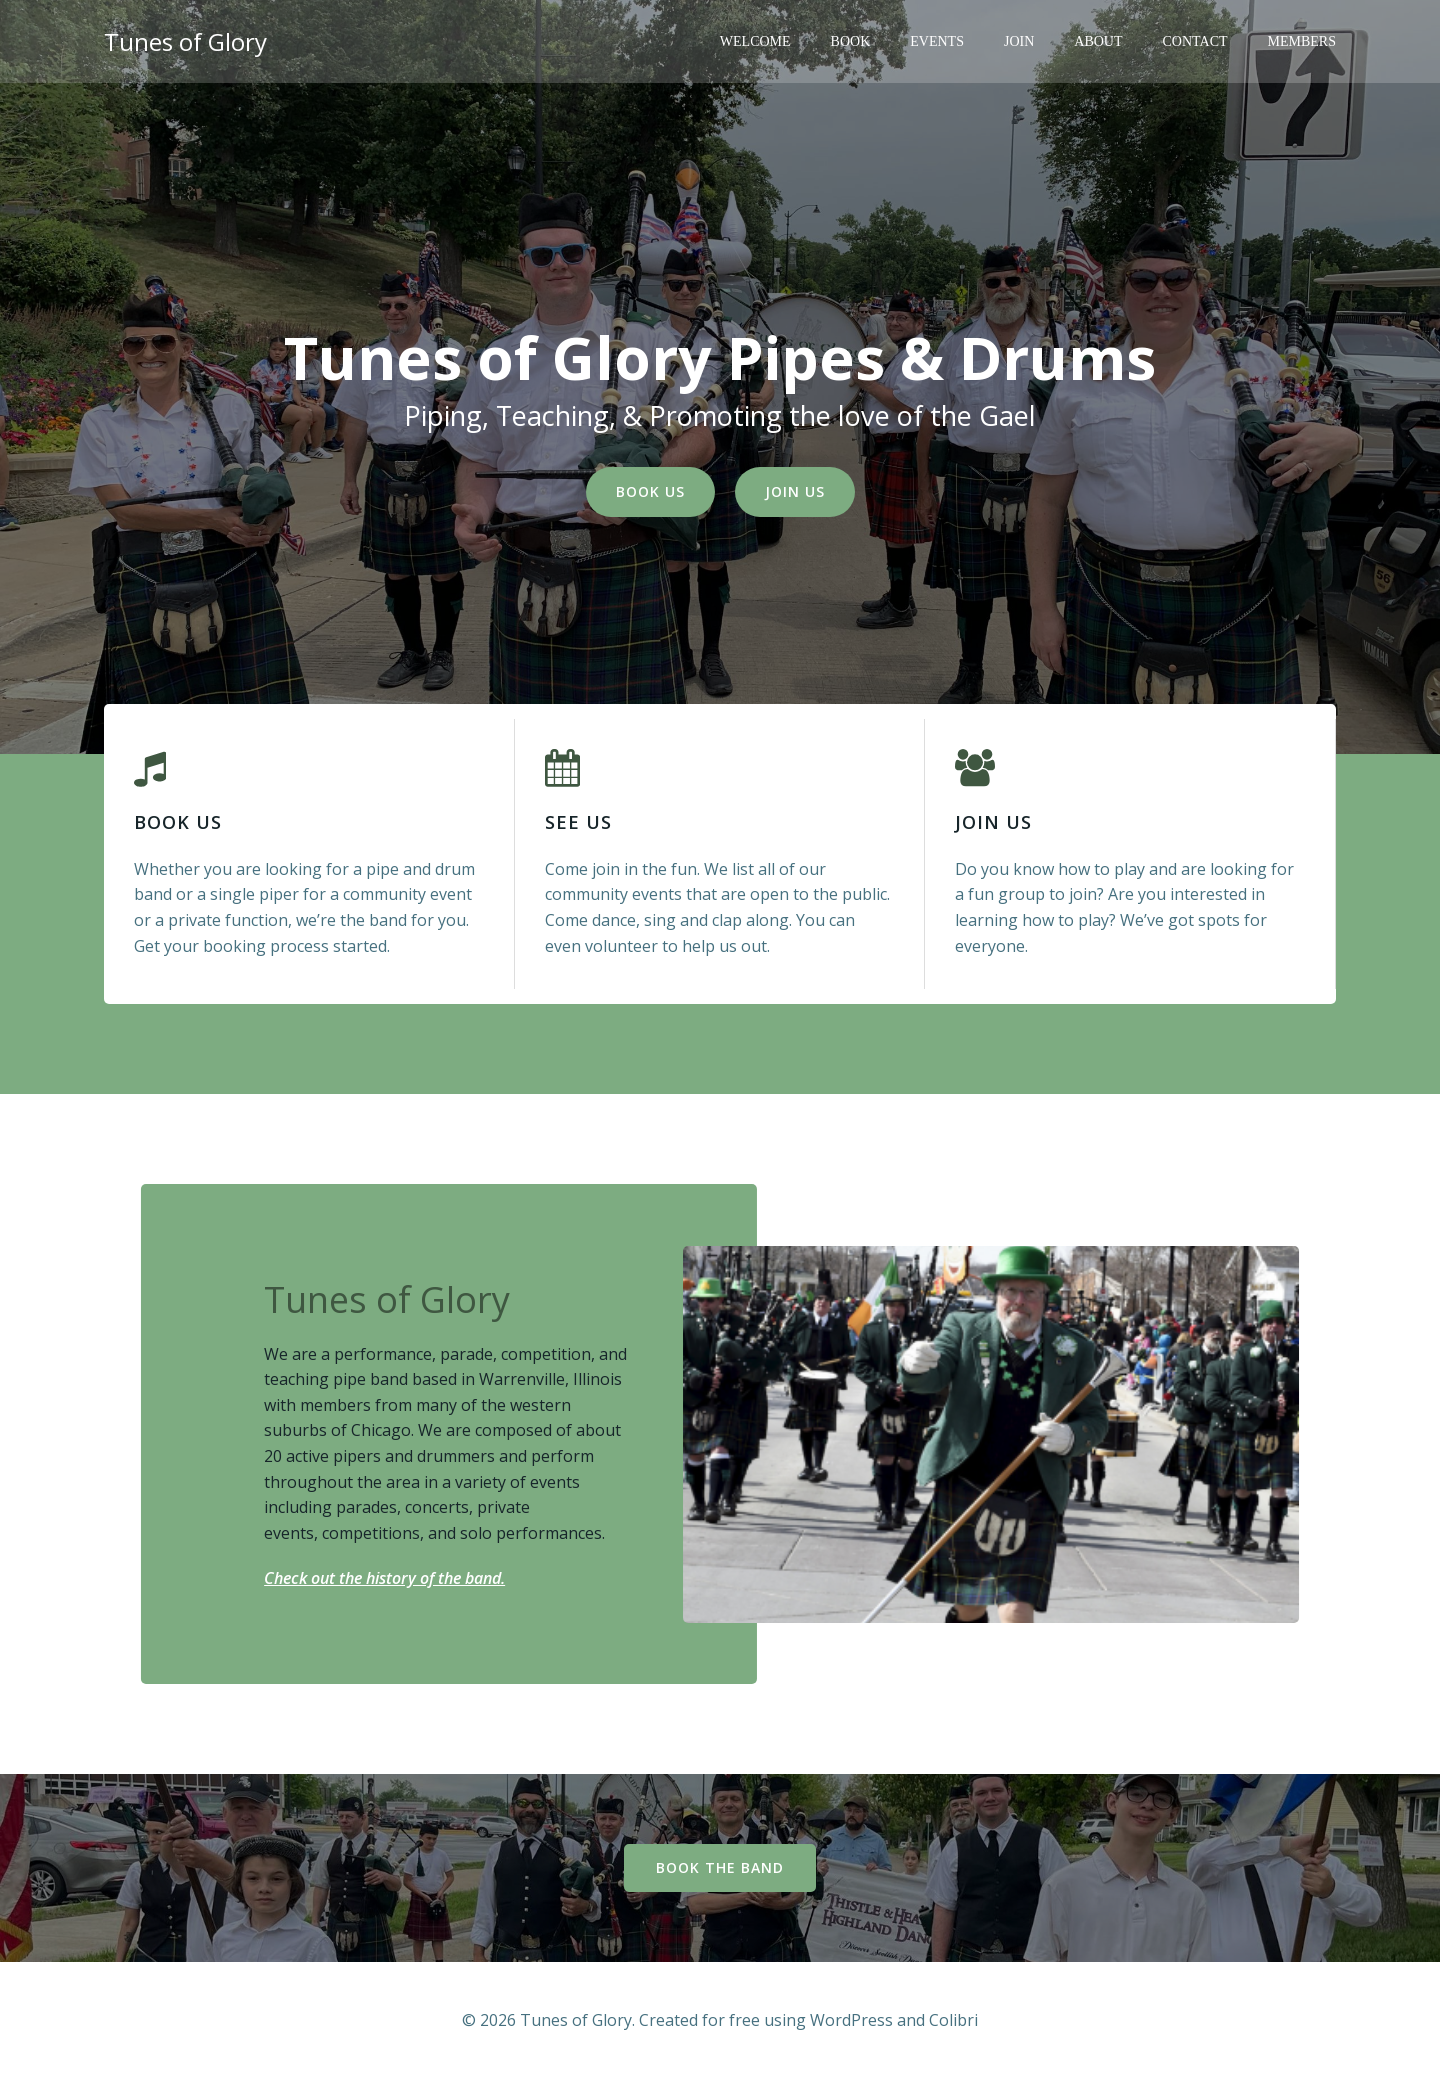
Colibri (953, 2020)
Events (937, 41)
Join (1019, 41)
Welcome (755, 41)
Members (1302, 41)
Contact (1195, 41)
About (1098, 41)
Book (851, 41)
